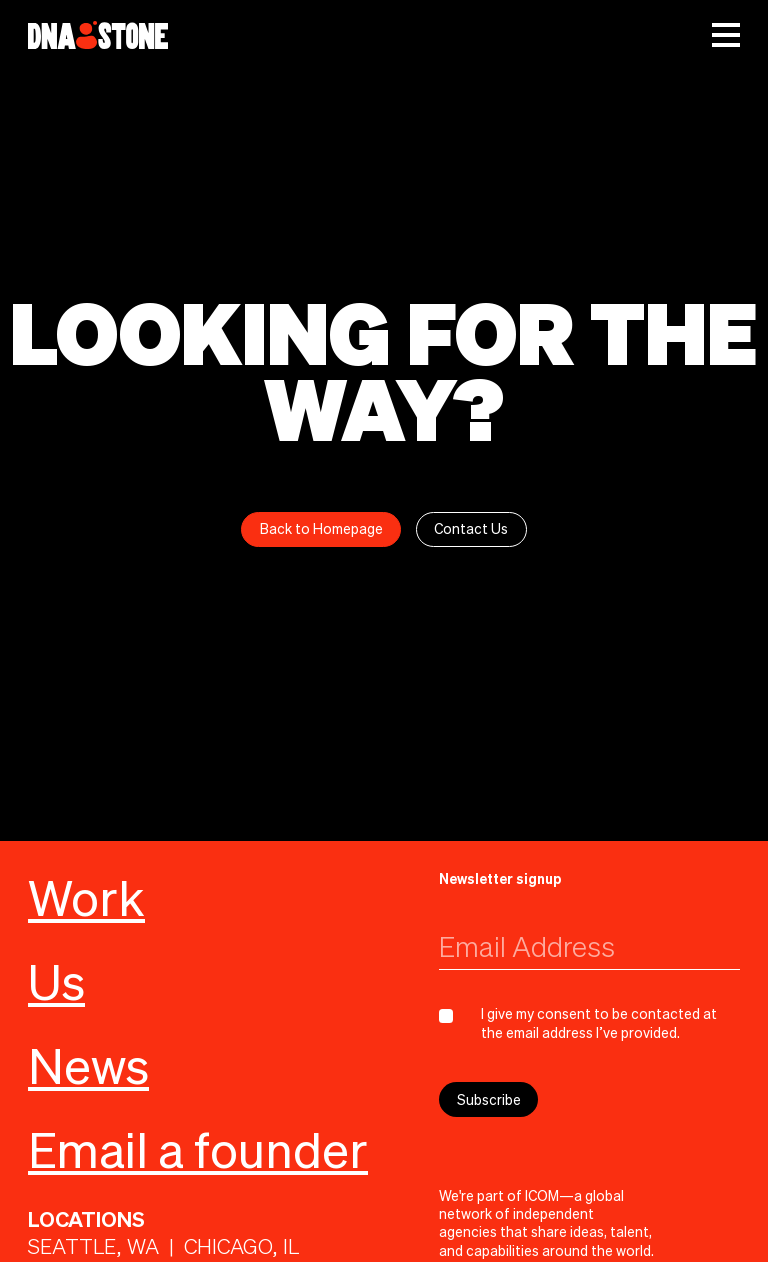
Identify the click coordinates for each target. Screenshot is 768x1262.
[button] (726, 35)
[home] (98, 35)
